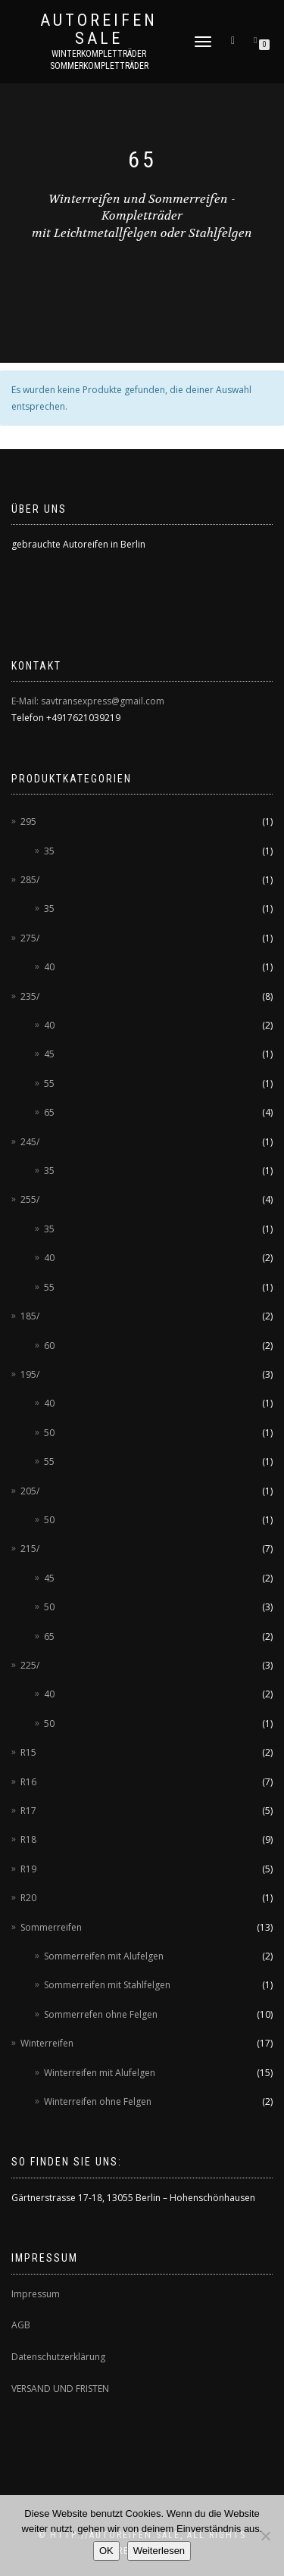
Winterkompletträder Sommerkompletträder (99, 59)
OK (106, 2550)
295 (28, 821)
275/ (29, 938)
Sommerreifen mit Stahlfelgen (107, 1984)
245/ (29, 1141)
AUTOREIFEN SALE (99, 29)
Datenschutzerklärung (58, 2356)
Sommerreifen (51, 1927)
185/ (29, 1316)
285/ (29, 879)
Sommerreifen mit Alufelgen (104, 1956)
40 (49, 966)
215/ (29, 1548)
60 (49, 1345)
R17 (28, 1810)
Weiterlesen (159, 2550)
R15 (28, 1752)
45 (49, 1054)
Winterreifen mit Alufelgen (99, 2072)
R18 (28, 1839)
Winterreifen (46, 2043)
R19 (28, 1869)
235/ (29, 996)
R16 (28, 1781)
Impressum (35, 2293)
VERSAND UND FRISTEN (60, 2388)
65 (49, 1112)
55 (49, 1083)
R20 (28, 1897)
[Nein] (265, 2535)
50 (49, 1432)
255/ (29, 1199)
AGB (20, 2324)
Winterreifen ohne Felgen (97, 2101)
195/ (29, 1374)
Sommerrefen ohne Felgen (101, 2014)
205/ (29, 1491)
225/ (29, 1665)
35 (49, 851)
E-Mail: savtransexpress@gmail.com (87, 701)
